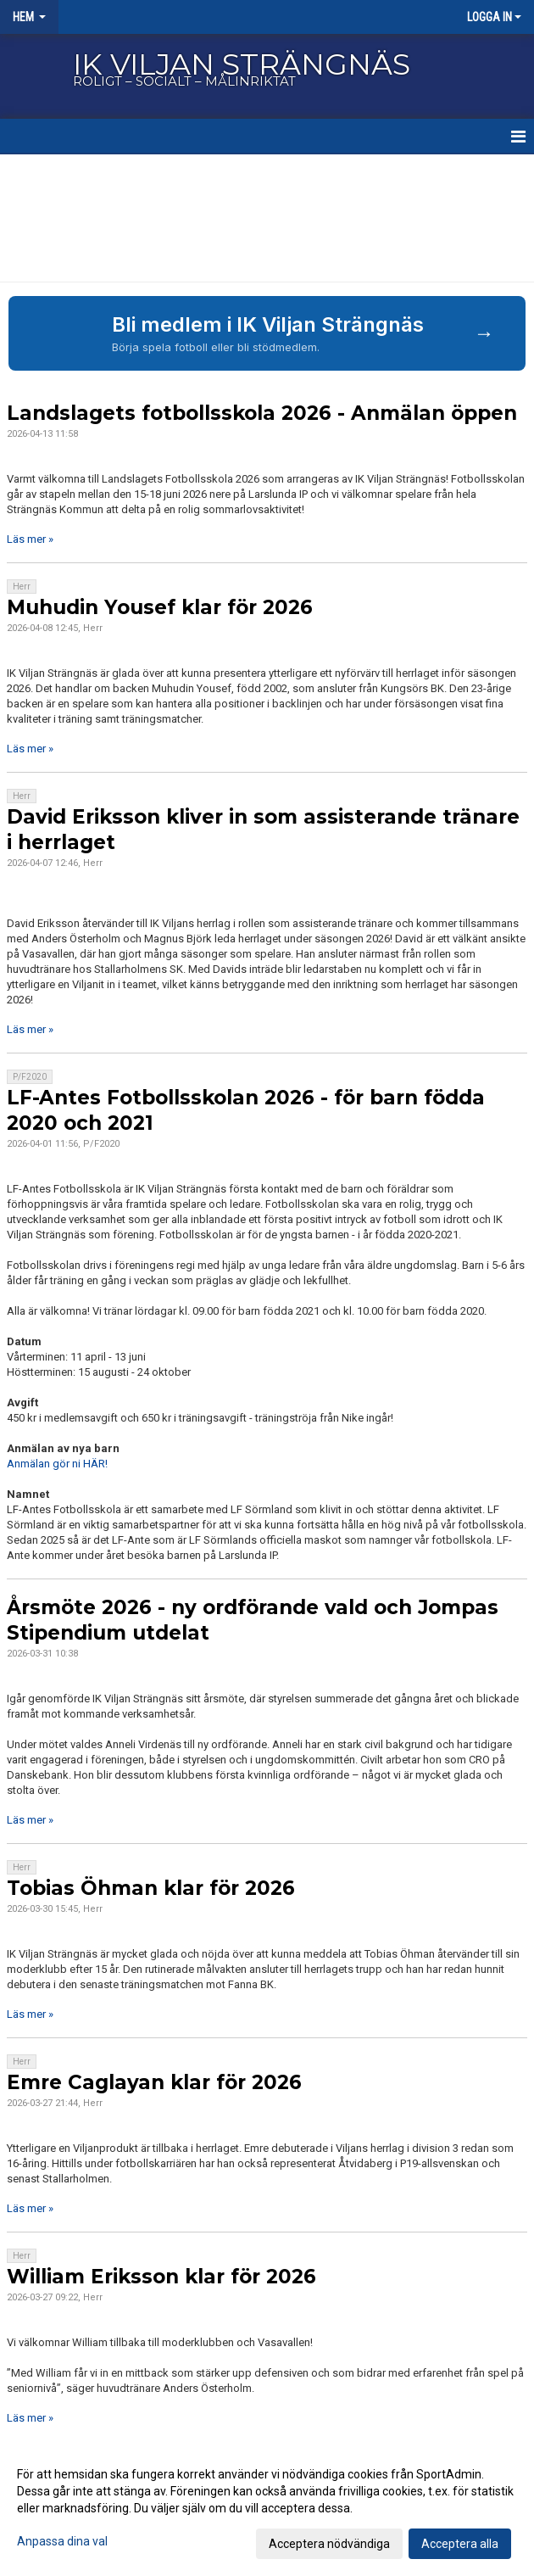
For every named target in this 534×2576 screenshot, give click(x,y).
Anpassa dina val (62, 2541)
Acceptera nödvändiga (329, 2544)
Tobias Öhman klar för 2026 (151, 1888)
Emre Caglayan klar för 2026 (154, 2082)
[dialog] (267, 2508)
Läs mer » (30, 539)
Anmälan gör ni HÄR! (57, 1463)
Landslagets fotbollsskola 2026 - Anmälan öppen (262, 413)
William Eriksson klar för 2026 (161, 2276)
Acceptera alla (459, 2544)
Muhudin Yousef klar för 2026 (160, 607)
